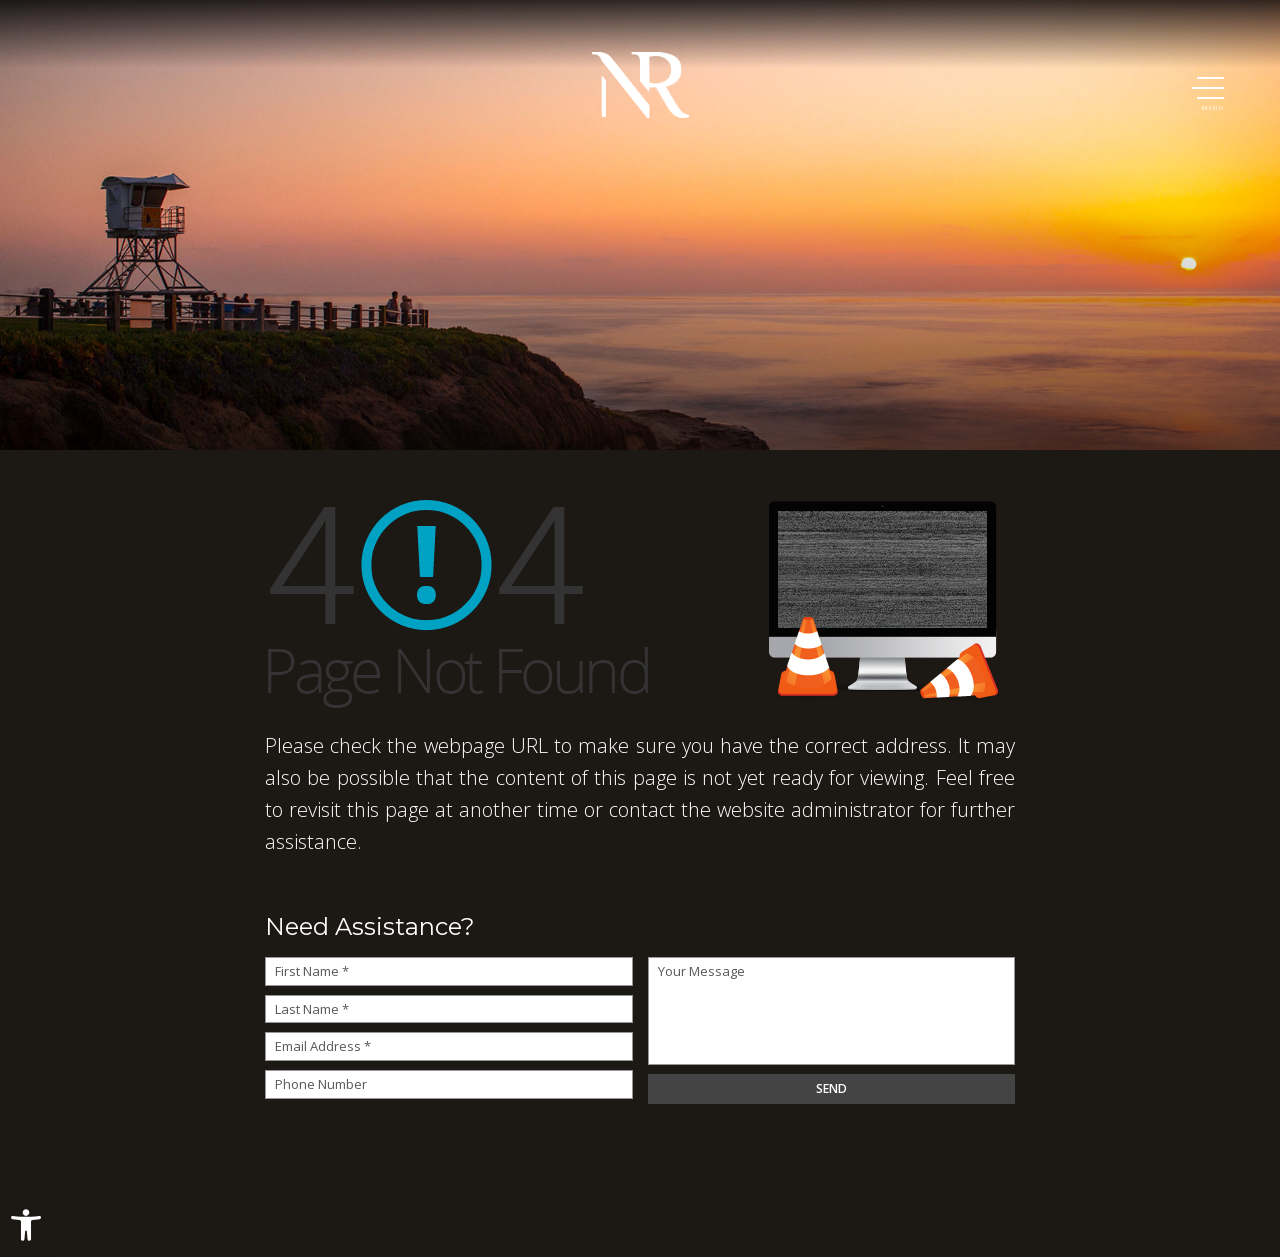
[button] (26, 1225)
